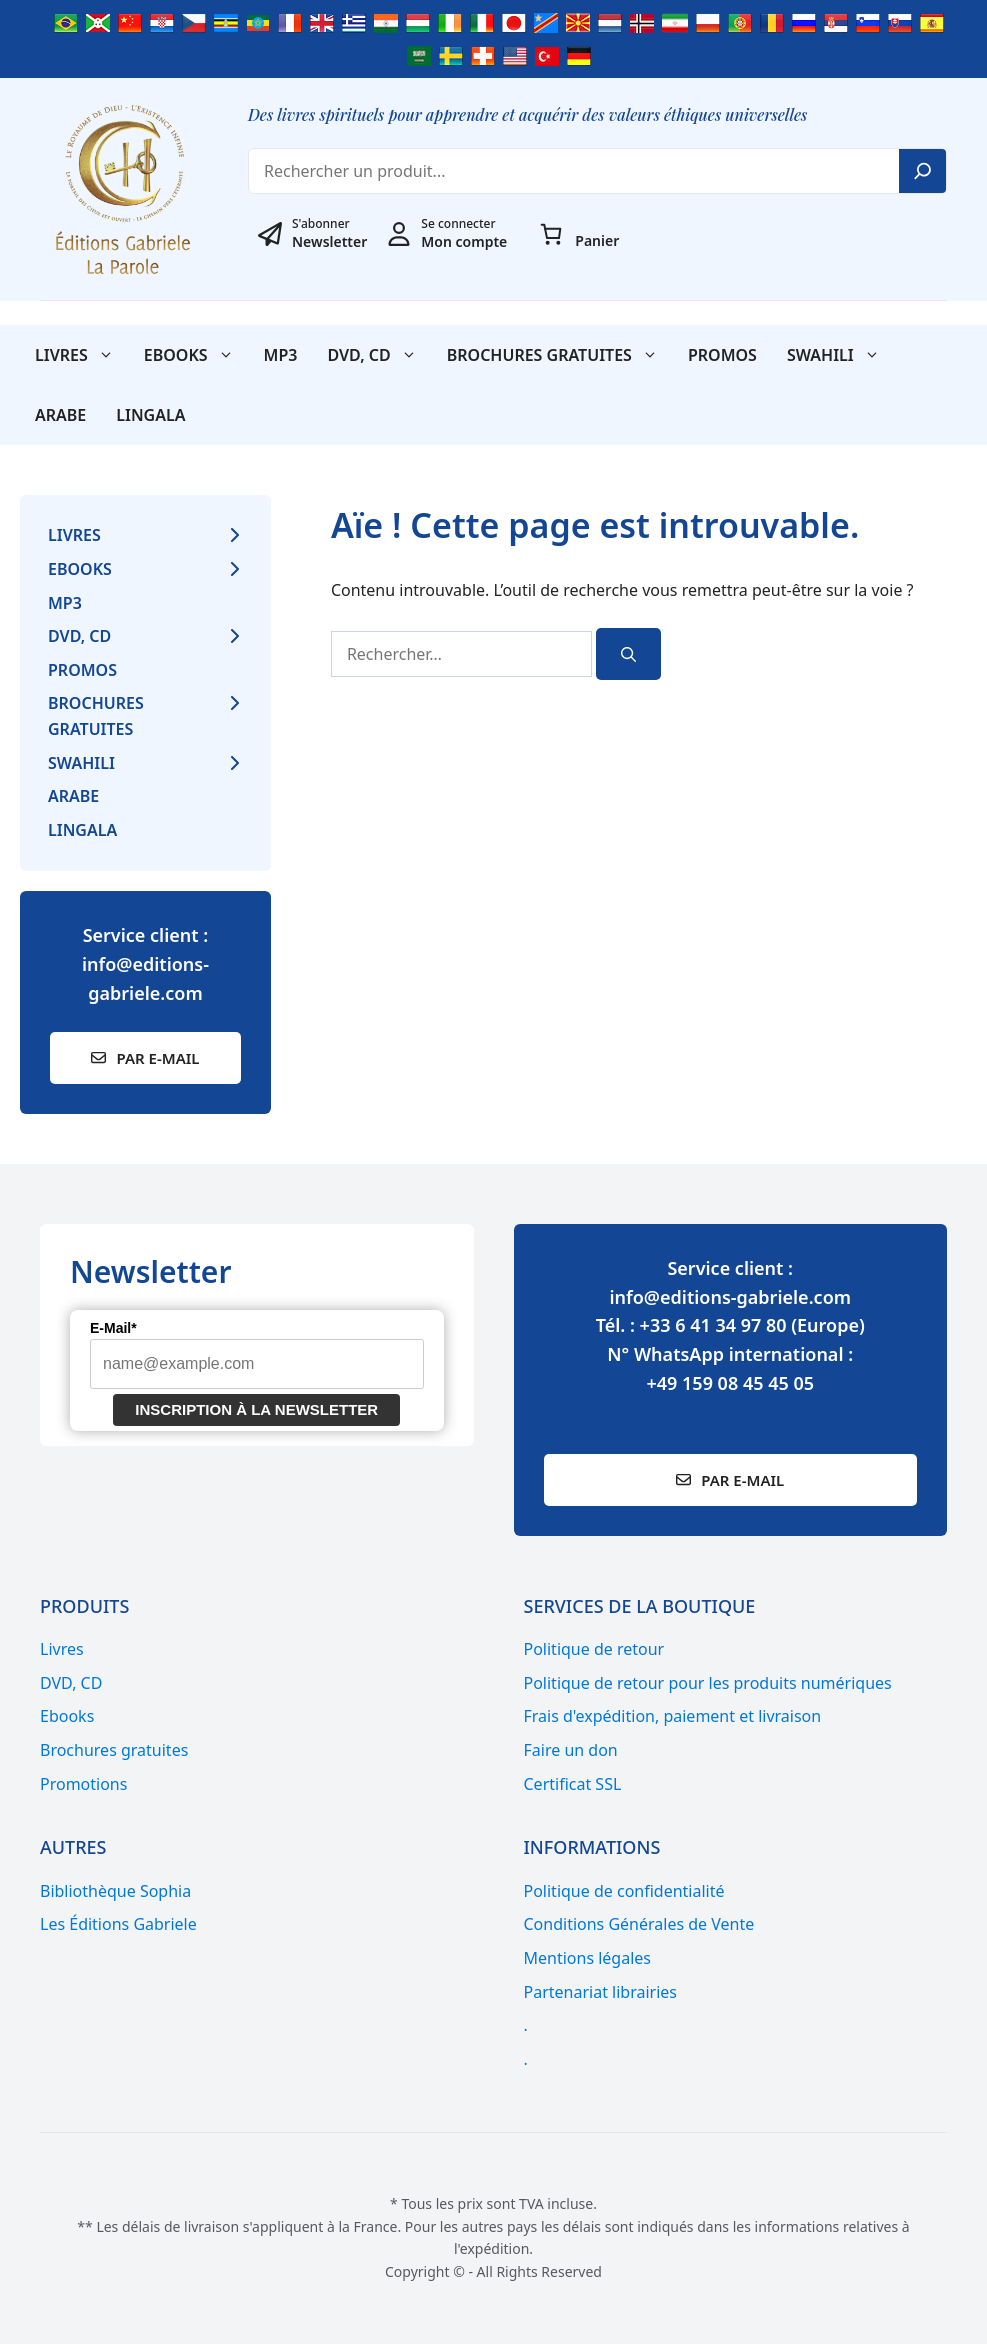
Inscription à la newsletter (256, 1409)
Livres (82, 355)
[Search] (923, 171)
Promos (722, 355)
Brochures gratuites (560, 355)
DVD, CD (379, 355)
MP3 (281, 355)
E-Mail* (113, 1328)
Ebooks (196, 355)
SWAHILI (841, 355)
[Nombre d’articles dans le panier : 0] (551, 234)
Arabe (60, 415)
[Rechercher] (628, 654)
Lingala (150, 415)
